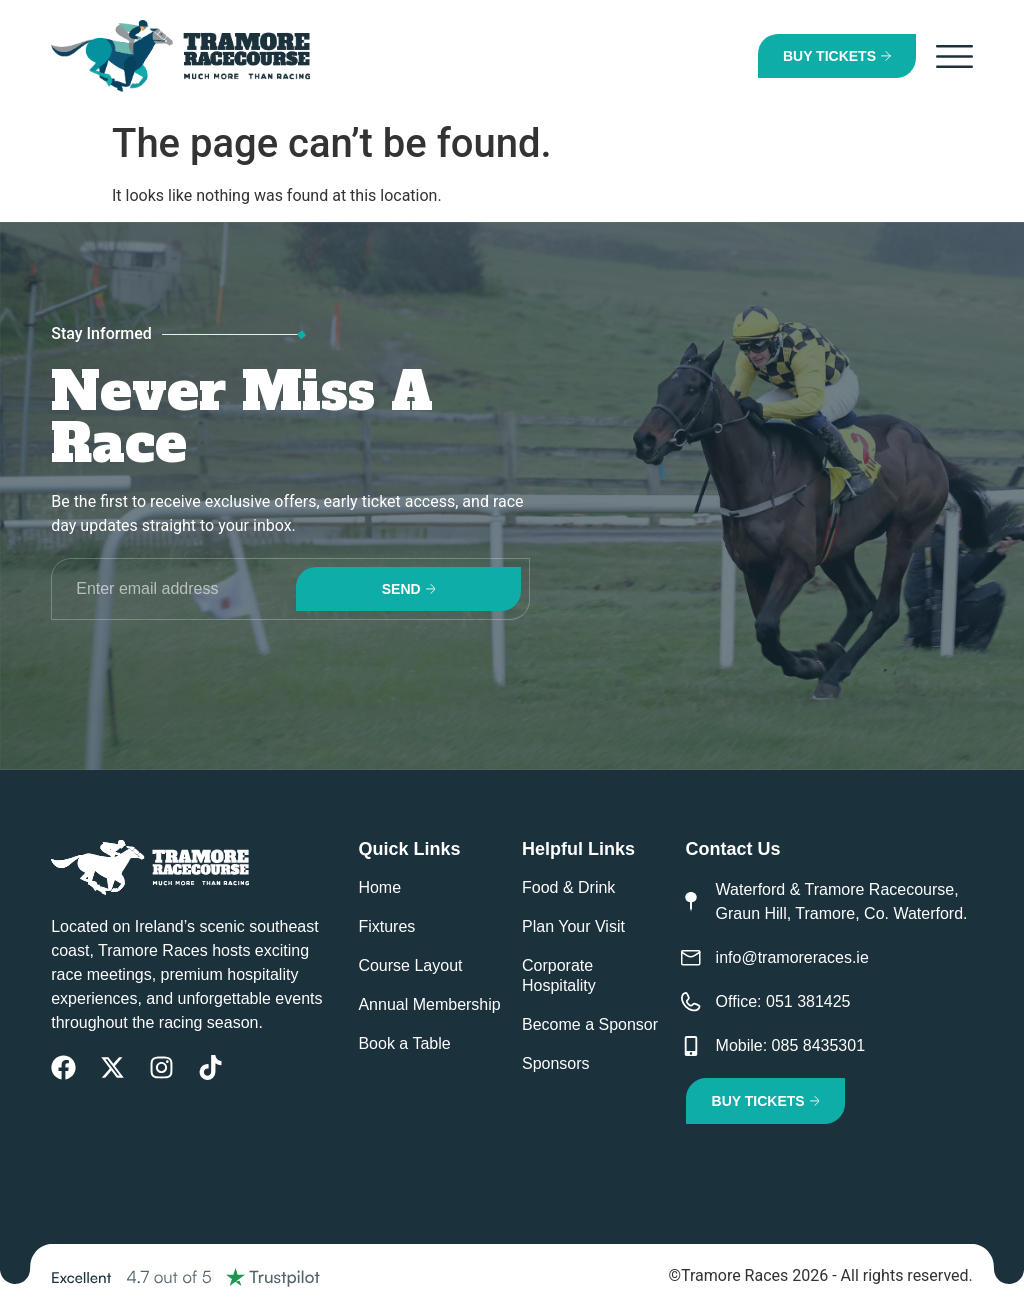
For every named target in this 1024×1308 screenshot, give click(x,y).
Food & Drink (568, 887)
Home (379, 887)
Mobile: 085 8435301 (790, 1045)
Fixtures (386, 926)
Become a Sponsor (590, 1024)
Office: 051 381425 (783, 1001)
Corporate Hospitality (559, 975)
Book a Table (404, 1043)
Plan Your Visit (573, 926)
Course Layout (410, 965)
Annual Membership (429, 1004)
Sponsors (556, 1063)
